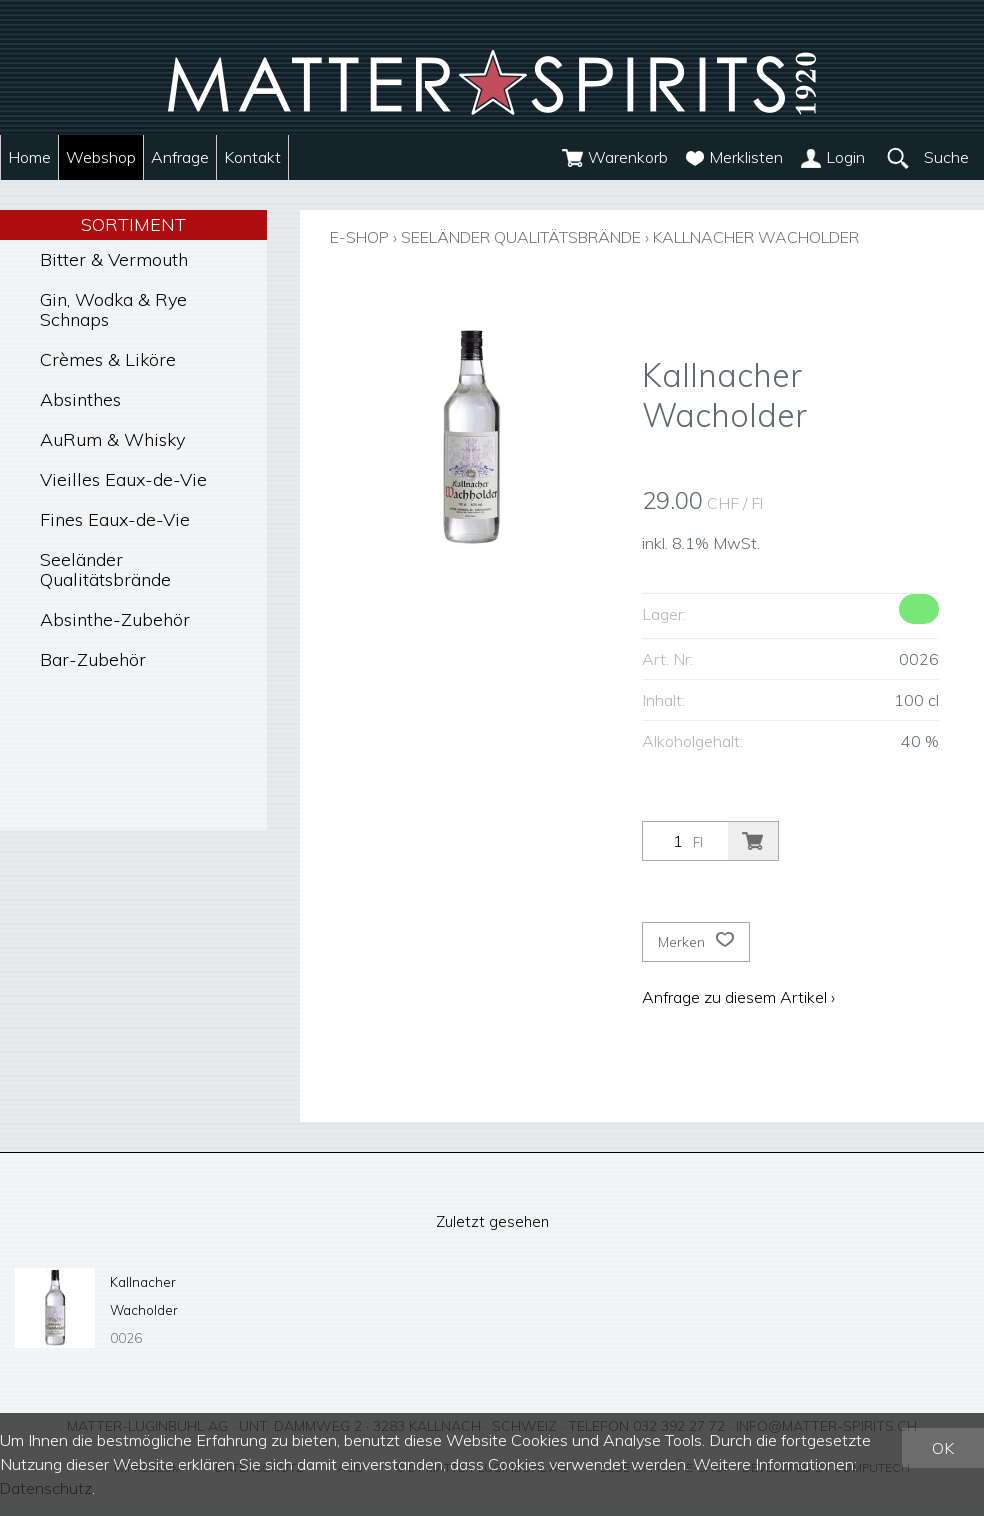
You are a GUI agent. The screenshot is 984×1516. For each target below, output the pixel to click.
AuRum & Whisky (112, 439)
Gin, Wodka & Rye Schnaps (113, 309)
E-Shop (361, 237)
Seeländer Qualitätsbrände (105, 569)
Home (29, 157)
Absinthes (80, 399)
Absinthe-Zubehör (115, 619)
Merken (696, 941)
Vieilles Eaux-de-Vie (123, 479)
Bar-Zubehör (93, 659)
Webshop (101, 157)
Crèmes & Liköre (108, 359)
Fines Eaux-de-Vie (115, 519)
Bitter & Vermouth (114, 259)
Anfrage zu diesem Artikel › (738, 996)
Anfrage (180, 157)
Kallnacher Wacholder (779, 237)
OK (943, 1449)
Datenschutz (46, 1489)
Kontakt (252, 157)
